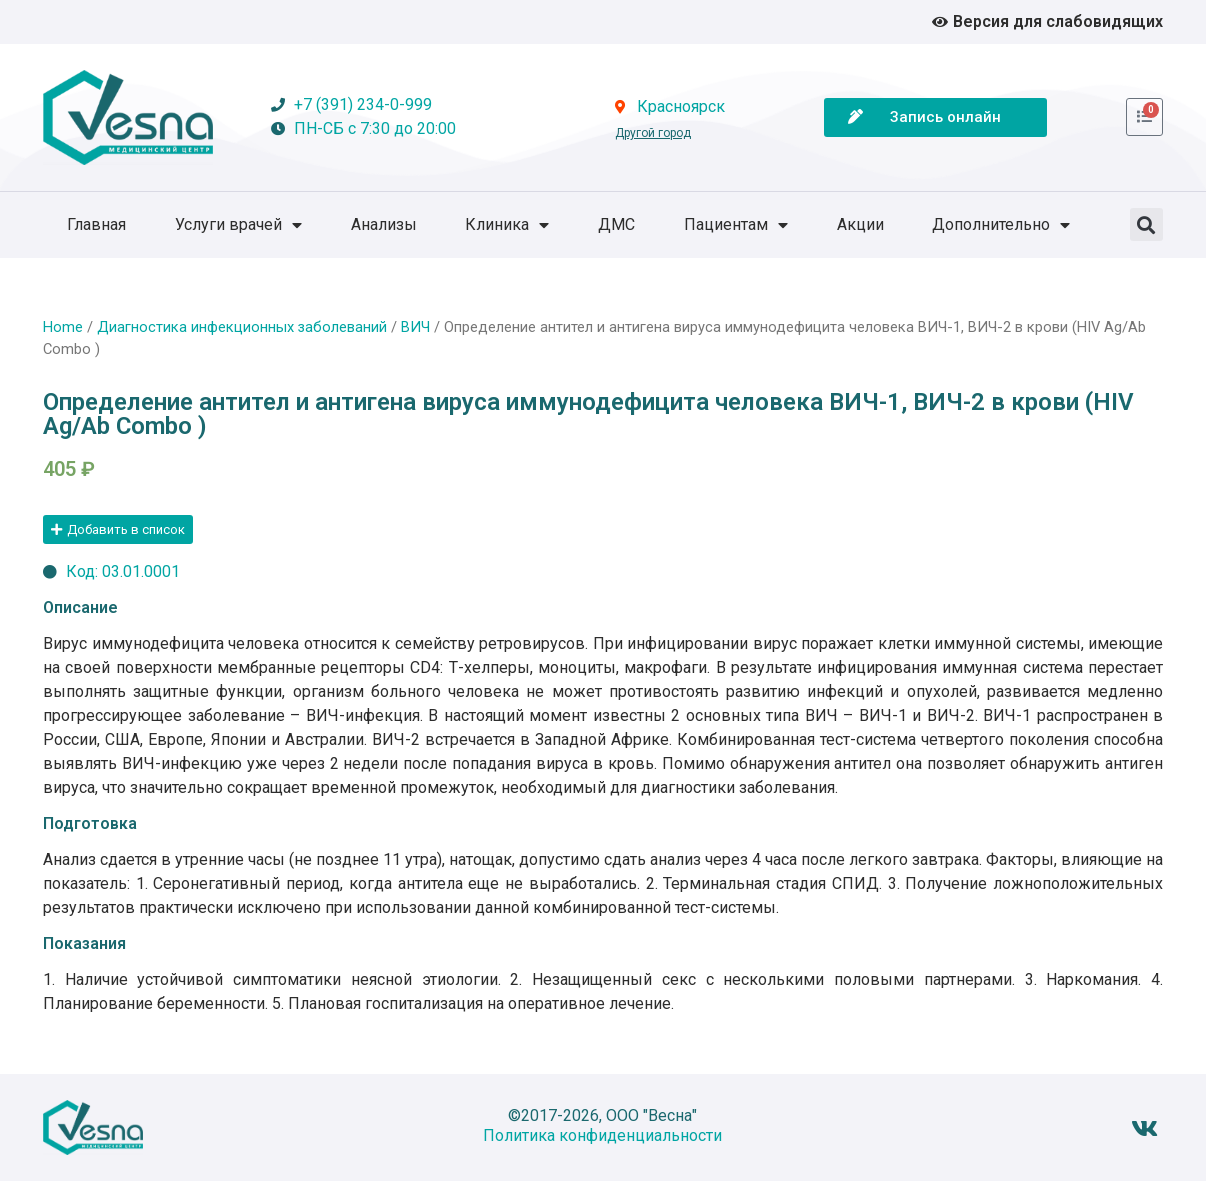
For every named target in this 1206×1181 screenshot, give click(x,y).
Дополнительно (1001, 225)
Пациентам (736, 225)
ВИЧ (415, 327)
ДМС (616, 224)
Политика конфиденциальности (602, 1135)
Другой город (653, 133)
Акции (860, 224)
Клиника (507, 225)
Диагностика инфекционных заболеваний (242, 327)
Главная (96, 224)
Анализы (384, 224)
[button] (1146, 224)
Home (63, 327)
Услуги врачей (238, 225)
